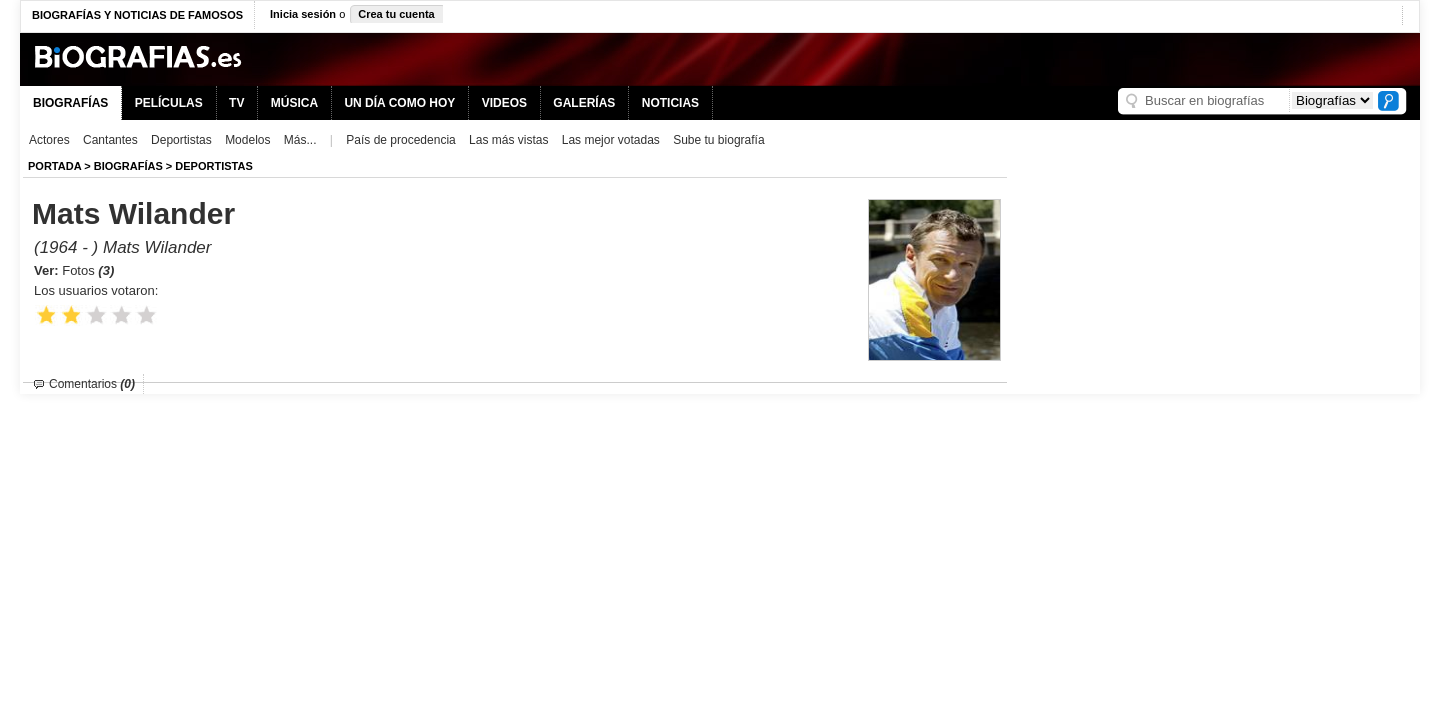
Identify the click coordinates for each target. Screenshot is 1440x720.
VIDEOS (504, 103)
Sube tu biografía (718, 140)
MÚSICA (294, 103)
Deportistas (181, 140)
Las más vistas (508, 140)
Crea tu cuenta (396, 14)
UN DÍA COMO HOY (399, 103)
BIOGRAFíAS (128, 166)
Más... (300, 140)
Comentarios (92, 384)
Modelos (247, 140)
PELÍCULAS (169, 103)
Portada (54, 166)
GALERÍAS (584, 103)
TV (236, 103)
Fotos (88, 270)
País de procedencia (400, 140)
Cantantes (110, 140)
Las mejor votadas (611, 140)
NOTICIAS (670, 103)
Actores (49, 140)
